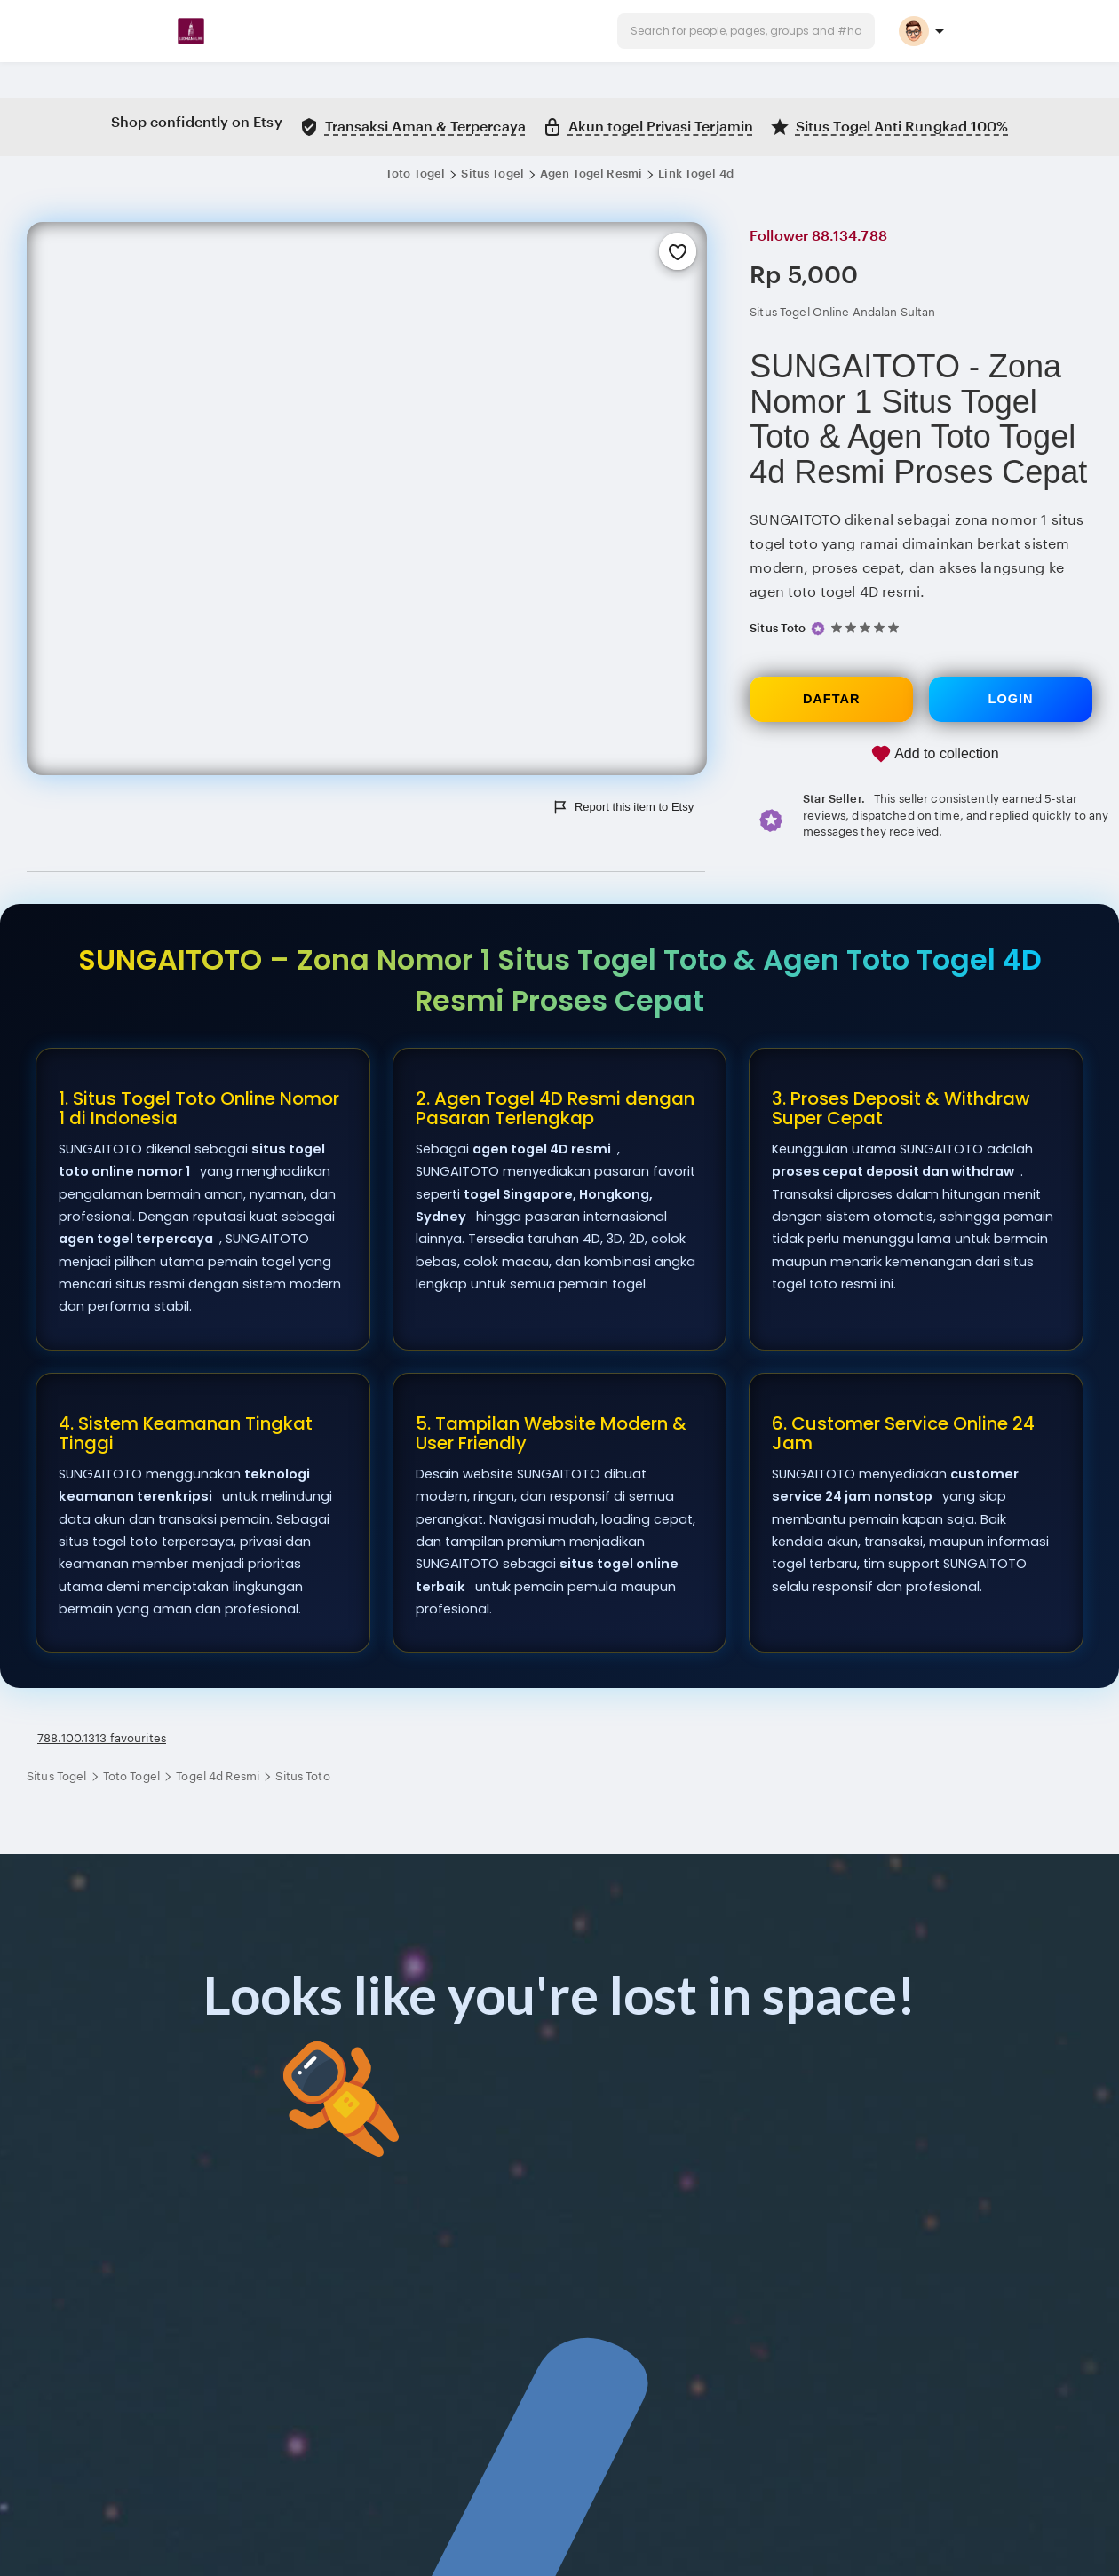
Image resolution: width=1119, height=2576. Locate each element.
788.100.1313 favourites (101, 1738)
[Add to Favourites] (677, 251)
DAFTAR (832, 699)
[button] (746, 31)
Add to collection (934, 754)
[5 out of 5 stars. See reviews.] (867, 628)
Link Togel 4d (696, 173)
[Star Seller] (818, 628)
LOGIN (1011, 699)
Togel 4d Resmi (219, 1776)
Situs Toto (778, 628)
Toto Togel (415, 173)
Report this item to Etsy (623, 807)
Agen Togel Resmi (591, 173)
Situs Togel (492, 173)
